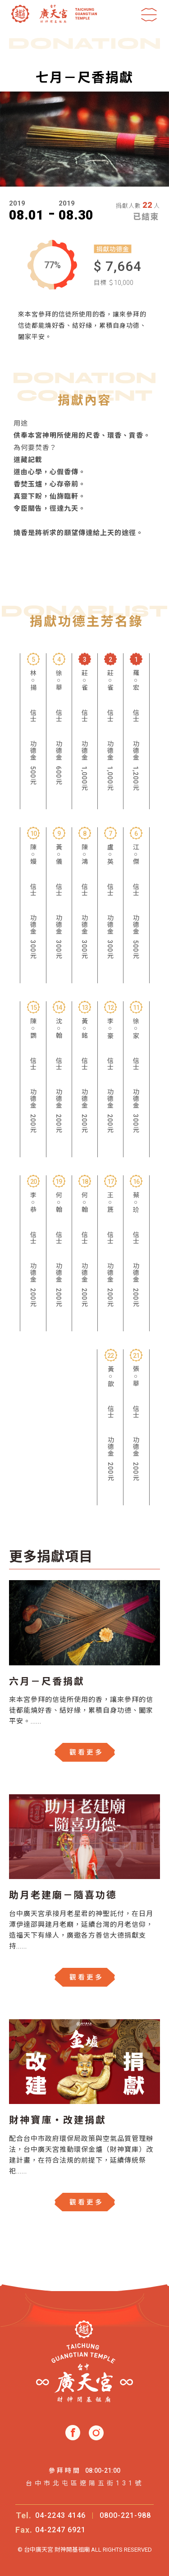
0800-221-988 (125, 2515)
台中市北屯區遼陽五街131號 (85, 2483)
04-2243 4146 (60, 2515)
